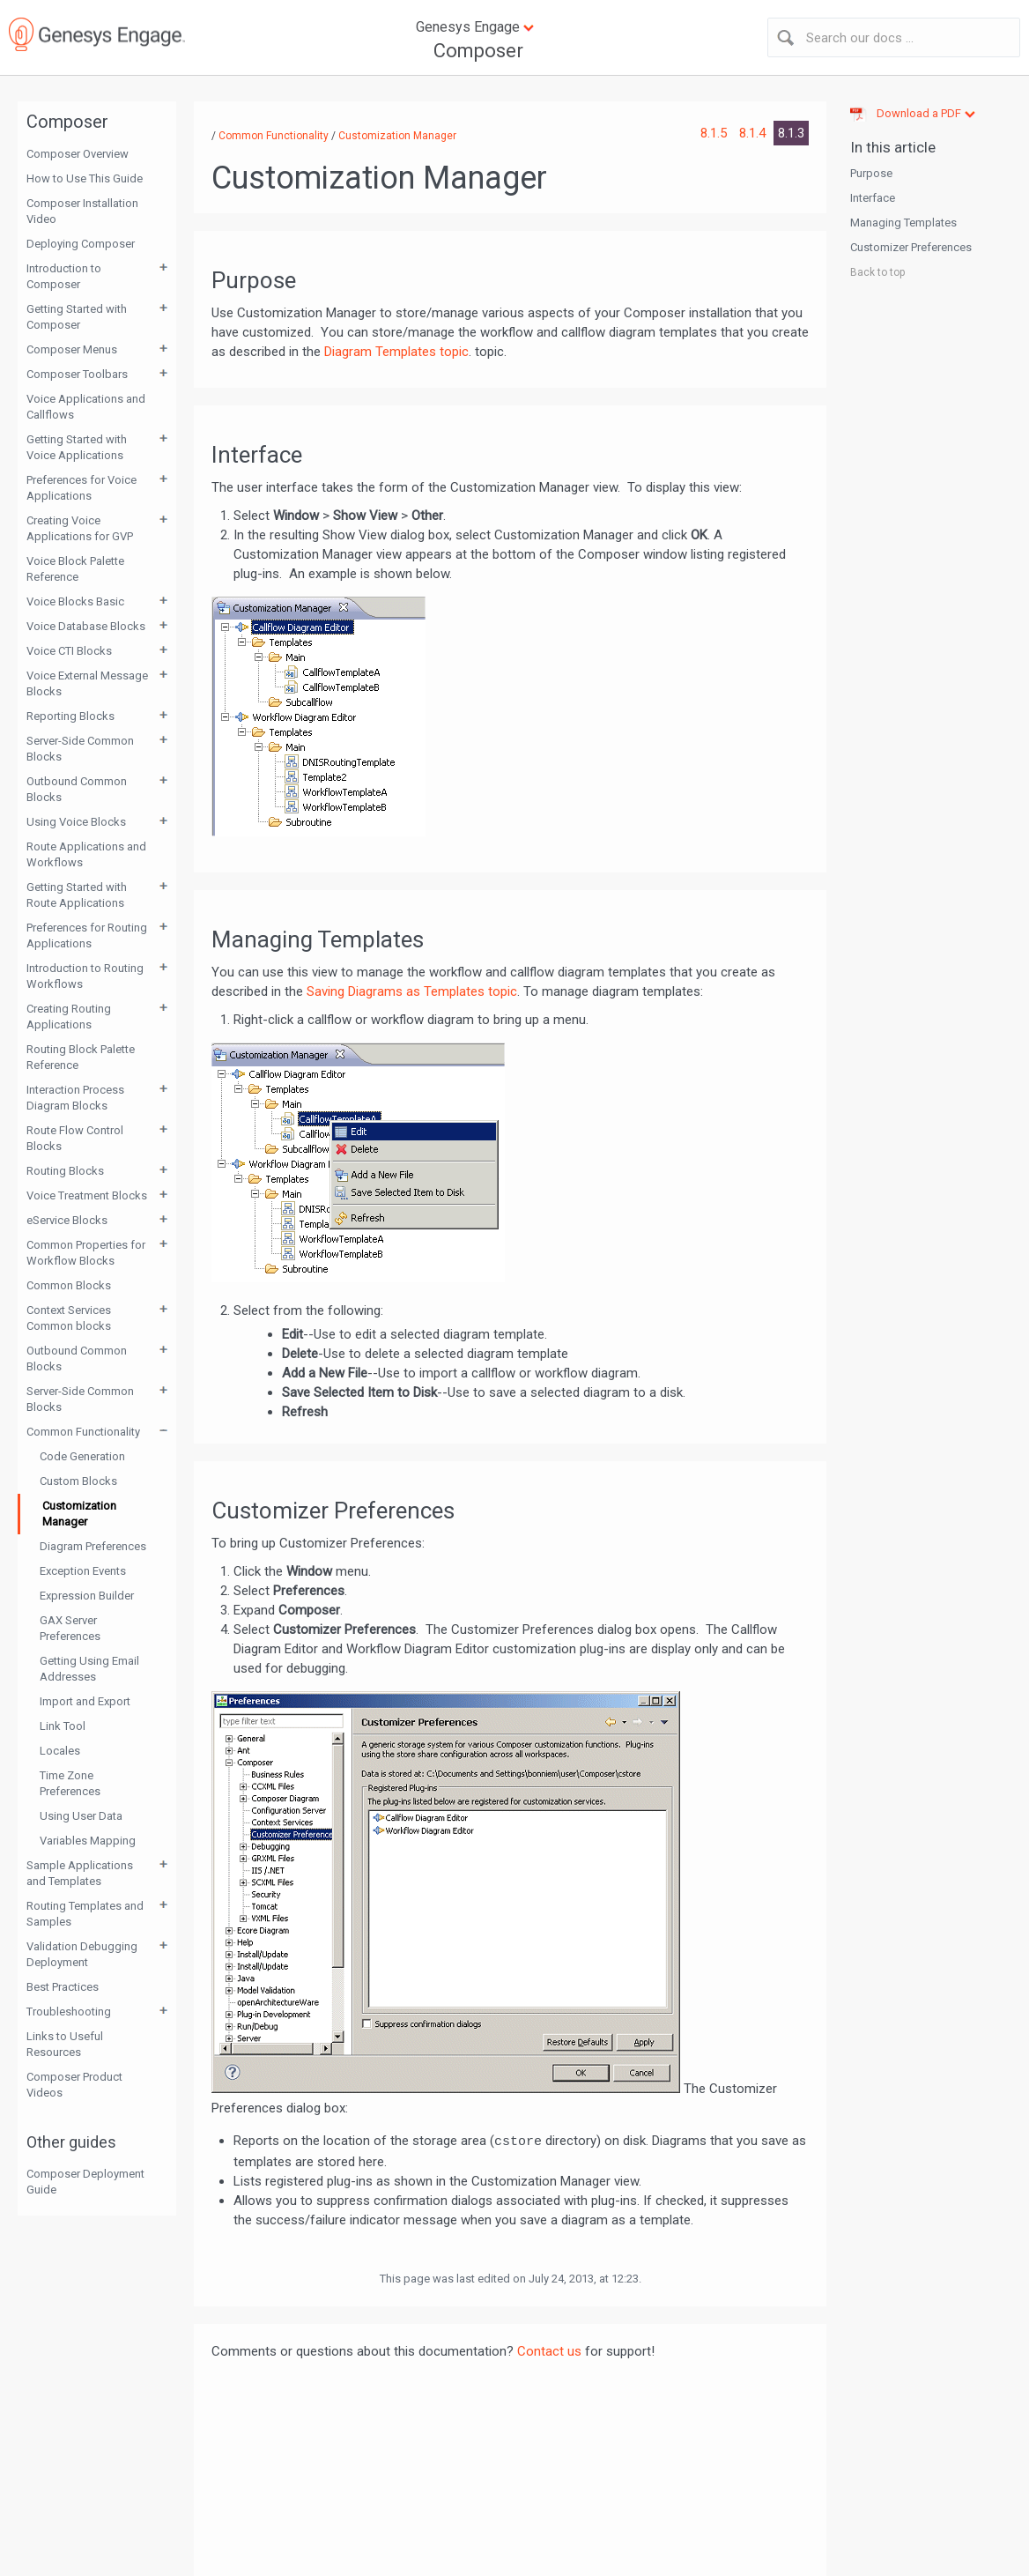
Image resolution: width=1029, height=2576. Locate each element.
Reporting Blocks (70, 716)
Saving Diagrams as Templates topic (412, 991)
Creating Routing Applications (68, 1016)
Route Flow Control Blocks (74, 1138)
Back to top (877, 272)
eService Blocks (66, 1220)
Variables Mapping (88, 1840)
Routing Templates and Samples (85, 1913)
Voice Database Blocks (85, 626)
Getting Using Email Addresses (89, 1668)
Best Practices (62, 1986)
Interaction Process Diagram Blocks (75, 1097)
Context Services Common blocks (68, 1318)
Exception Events (83, 1571)
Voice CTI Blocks (69, 650)
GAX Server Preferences (70, 1628)
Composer (478, 51)
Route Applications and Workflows (86, 854)
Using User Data (81, 1816)
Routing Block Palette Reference (80, 1057)
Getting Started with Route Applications (76, 894)
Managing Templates (903, 222)
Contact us (549, 2351)
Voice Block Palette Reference (75, 568)
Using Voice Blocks (76, 821)
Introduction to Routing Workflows (85, 976)
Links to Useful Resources (64, 2044)
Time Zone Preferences (70, 1783)
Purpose (871, 173)
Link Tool (62, 1726)
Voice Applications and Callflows (85, 406)
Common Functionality (83, 1431)
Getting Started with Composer (76, 316)
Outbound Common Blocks (76, 789)
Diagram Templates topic (396, 352)
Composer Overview (77, 153)
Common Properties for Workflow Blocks (85, 1252)
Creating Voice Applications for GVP (79, 528)
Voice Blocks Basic (75, 601)
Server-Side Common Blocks (80, 748)
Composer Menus (71, 349)
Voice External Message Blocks (87, 683)
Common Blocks (68, 1285)
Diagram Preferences (93, 1546)
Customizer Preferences (911, 247)
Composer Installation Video (82, 211)
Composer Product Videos (74, 2084)
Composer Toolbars (77, 374)
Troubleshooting (68, 2011)
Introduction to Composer (63, 276)
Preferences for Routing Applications (86, 935)
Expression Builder (87, 1595)
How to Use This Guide (84, 178)
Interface (872, 197)
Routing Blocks (65, 1170)
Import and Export (85, 1701)
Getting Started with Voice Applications (76, 447)
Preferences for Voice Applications (81, 487)
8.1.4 (754, 133)
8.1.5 (715, 133)
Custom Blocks (78, 1481)
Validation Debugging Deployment (81, 1954)
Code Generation (82, 1456)
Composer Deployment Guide (85, 2181)
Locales (60, 1750)
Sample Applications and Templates (79, 1873)
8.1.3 (791, 133)
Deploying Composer (80, 243)
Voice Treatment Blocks (86, 1195)
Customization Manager (79, 1513)
